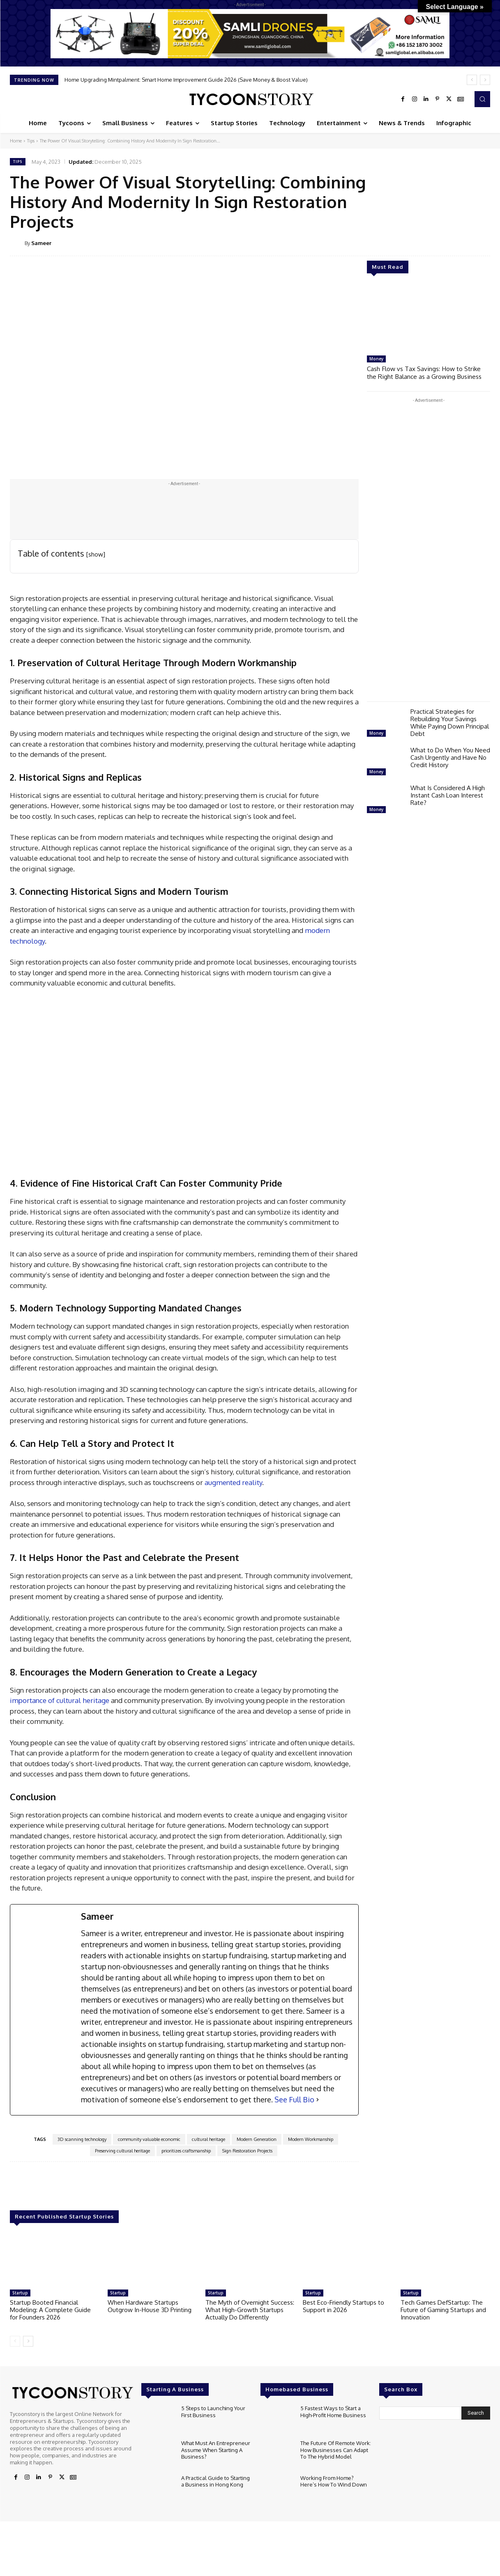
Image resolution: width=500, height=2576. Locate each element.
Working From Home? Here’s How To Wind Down (333, 2480)
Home (16, 141)
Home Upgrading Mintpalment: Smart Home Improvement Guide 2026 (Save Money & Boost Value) (186, 79)
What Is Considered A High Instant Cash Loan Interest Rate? (447, 794)
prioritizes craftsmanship (186, 2151)
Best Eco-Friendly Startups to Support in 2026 (343, 2306)
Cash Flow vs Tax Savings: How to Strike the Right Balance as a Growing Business (428, 372)
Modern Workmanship (310, 2139)
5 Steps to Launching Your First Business (213, 2411)
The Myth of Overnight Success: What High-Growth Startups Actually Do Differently (249, 2310)
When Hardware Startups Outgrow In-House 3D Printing (149, 2306)
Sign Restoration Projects (247, 2151)
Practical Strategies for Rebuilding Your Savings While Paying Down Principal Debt (449, 722)
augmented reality (232, 1482)
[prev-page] (15, 2341)
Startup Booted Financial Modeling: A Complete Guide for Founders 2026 (50, 2310)
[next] (485, 80)
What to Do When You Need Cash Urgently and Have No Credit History (450, 756)
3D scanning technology (82, 2139)
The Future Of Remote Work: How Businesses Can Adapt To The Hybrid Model (335, 2449)
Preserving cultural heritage (122, 2151)
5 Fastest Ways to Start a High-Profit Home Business (333, 2411)
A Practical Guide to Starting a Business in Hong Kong (215, 2480)
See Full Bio (294, 2099)
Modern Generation (256, 2139)
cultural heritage (208, 2139)
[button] (482, 99)
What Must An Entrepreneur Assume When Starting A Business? (215, 2449)
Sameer (41, 243)
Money (376, 359)
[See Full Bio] (317, 2099)
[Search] (475, 2413)
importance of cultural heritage (59, 1700)
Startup (20, 2293)
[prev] (472, 80)
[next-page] (28, 2341)
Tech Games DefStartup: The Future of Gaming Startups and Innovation (443, 2310)
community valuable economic (149, 2139)
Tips (31, 141)
